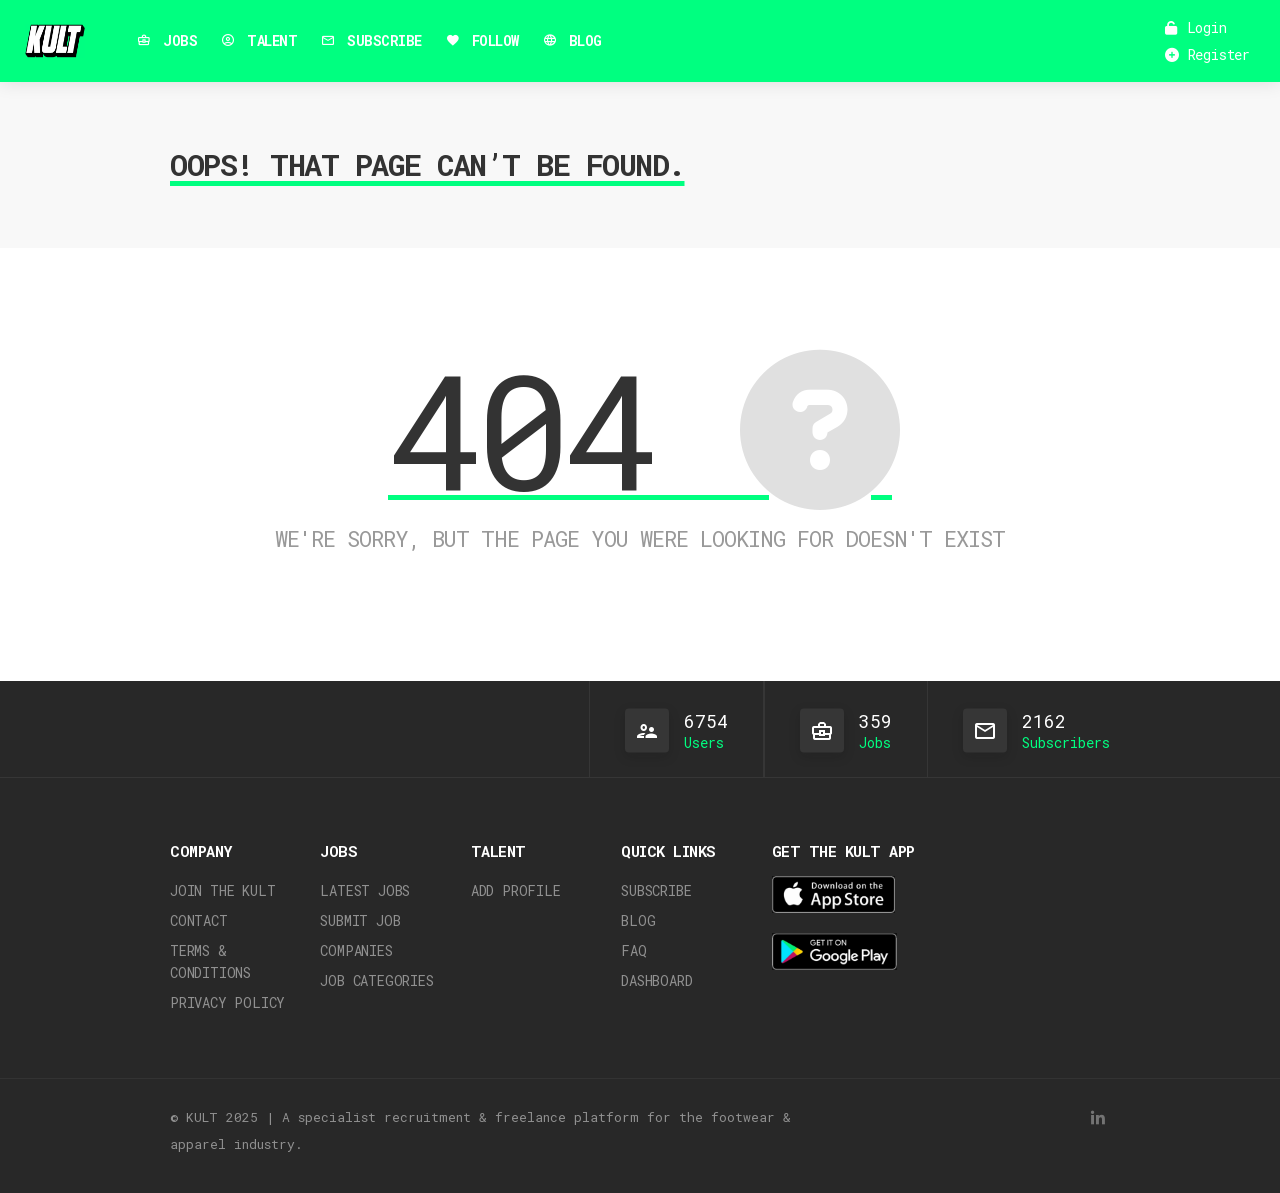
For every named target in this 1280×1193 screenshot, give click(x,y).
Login (1196, 27)
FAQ (633, 950)
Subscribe (656, 890)
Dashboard (656, 980)
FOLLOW (482, 40)
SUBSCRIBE (371, 40)
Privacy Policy (227, 1002)
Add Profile (516, 890)
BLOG (572, 40)
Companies (356, 950)
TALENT (259, 40)
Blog (638, 920)
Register (1207, 54)
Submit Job (360, 920)
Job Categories (376, 980)
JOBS (167, 40)
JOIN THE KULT (222, 890)
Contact (199, 920)
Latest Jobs (365, 890)
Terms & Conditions (210, 961)
